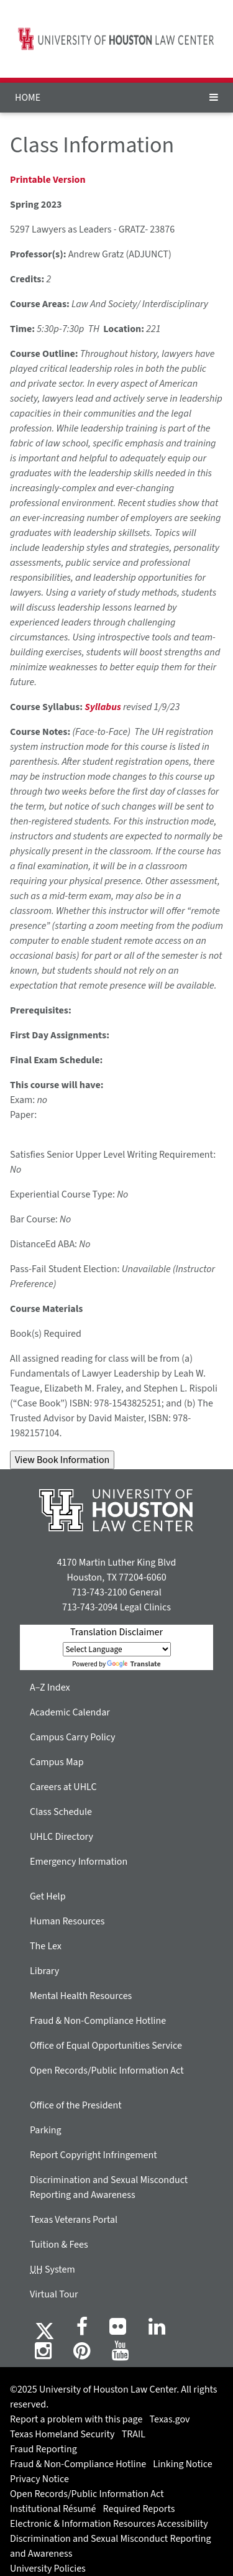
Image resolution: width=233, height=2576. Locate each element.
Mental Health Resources (81, 1996)
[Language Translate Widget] (117, 1649)
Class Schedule (61, 1812)
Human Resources (67, 1921)
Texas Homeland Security (62, 2434)
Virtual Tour (54, 2294)
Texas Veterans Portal (73, 2220)
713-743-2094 (89, 1607)
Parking (46, 2130)
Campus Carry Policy (73, 1737)
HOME (27, 97)
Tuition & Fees (59, 2244)
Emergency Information (78, 1861)
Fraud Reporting (43, 2449)
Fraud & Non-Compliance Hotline (98, 2021)
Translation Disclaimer (116, 1632)
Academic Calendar (70, 1712)
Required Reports (139, 2509)
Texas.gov (170, 2419)
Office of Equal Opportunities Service (106, 2045)
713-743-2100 (99, 1592)
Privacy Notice (39, 2479)
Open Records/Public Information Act (107, 2070)
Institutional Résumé (53, 2509)
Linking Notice (182, 2464)
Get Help (48, 1896)
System (52, 2269)
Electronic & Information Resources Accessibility (109, 2524)
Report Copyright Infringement (93, 2155)
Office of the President (76, 2105)
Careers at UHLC (63, 1787)
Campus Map (57, 1762)
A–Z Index (50, 1687)
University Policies (48, 2568)
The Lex (46, 1946)
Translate (133, 1664)
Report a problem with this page (76, 2419)
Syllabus (103, 707)
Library (44, 1971)
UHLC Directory (61, 1837)
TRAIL (133, 2434)
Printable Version (48, 180)
